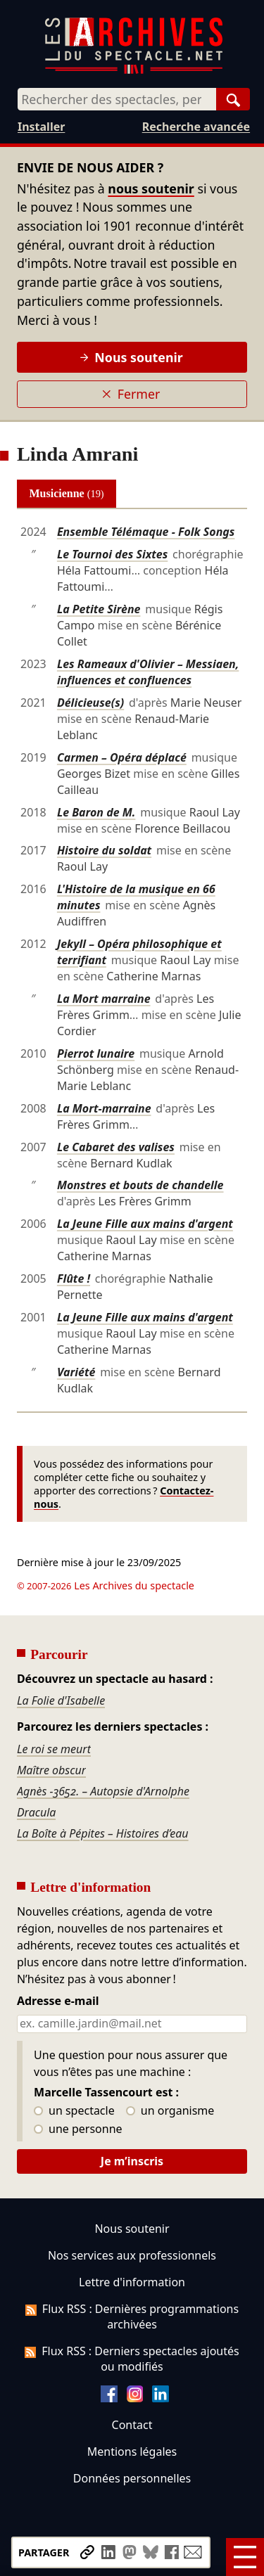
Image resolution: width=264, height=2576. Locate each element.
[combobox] (117, 99)
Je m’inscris (132, 2161)
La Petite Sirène (99, 609)
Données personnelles (132, 2478)
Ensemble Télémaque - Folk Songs (146, 531)
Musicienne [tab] (67, 493)
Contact (132, 2425)
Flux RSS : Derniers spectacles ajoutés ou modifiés (132, 2358)
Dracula (36, 1812)
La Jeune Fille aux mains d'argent (145, 1223)
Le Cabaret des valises (116, 1147)
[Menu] (245, 2557)
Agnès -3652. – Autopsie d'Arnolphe (103, 1791)
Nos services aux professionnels (132, 2255)
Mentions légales (132, 2451)
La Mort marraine (104, 998)
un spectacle (74, 2111)
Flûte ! (73, 1278)
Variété (76, 1372)
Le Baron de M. (96, 812)
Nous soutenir (131, 357)
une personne (78, 2129)
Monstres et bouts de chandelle (140, 1185)
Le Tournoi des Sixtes (112, 554)
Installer (41, 126)
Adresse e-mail (58, 2001)
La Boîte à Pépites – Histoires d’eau (103, 1833)
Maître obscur (51, 1770)
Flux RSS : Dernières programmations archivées (132, 2316)
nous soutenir (151, 188)
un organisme (170, 2111)
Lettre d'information (132, 2282)
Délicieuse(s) (90, 702)
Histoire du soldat (104, 850)
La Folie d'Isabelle (61, 1700)
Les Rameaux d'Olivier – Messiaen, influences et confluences (148, 672)
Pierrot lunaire (95, 1053)
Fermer (131, 393)
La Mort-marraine (104, 1108)
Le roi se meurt (54, 1749)
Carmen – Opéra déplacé (122, 757)
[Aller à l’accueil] (133, 71)
